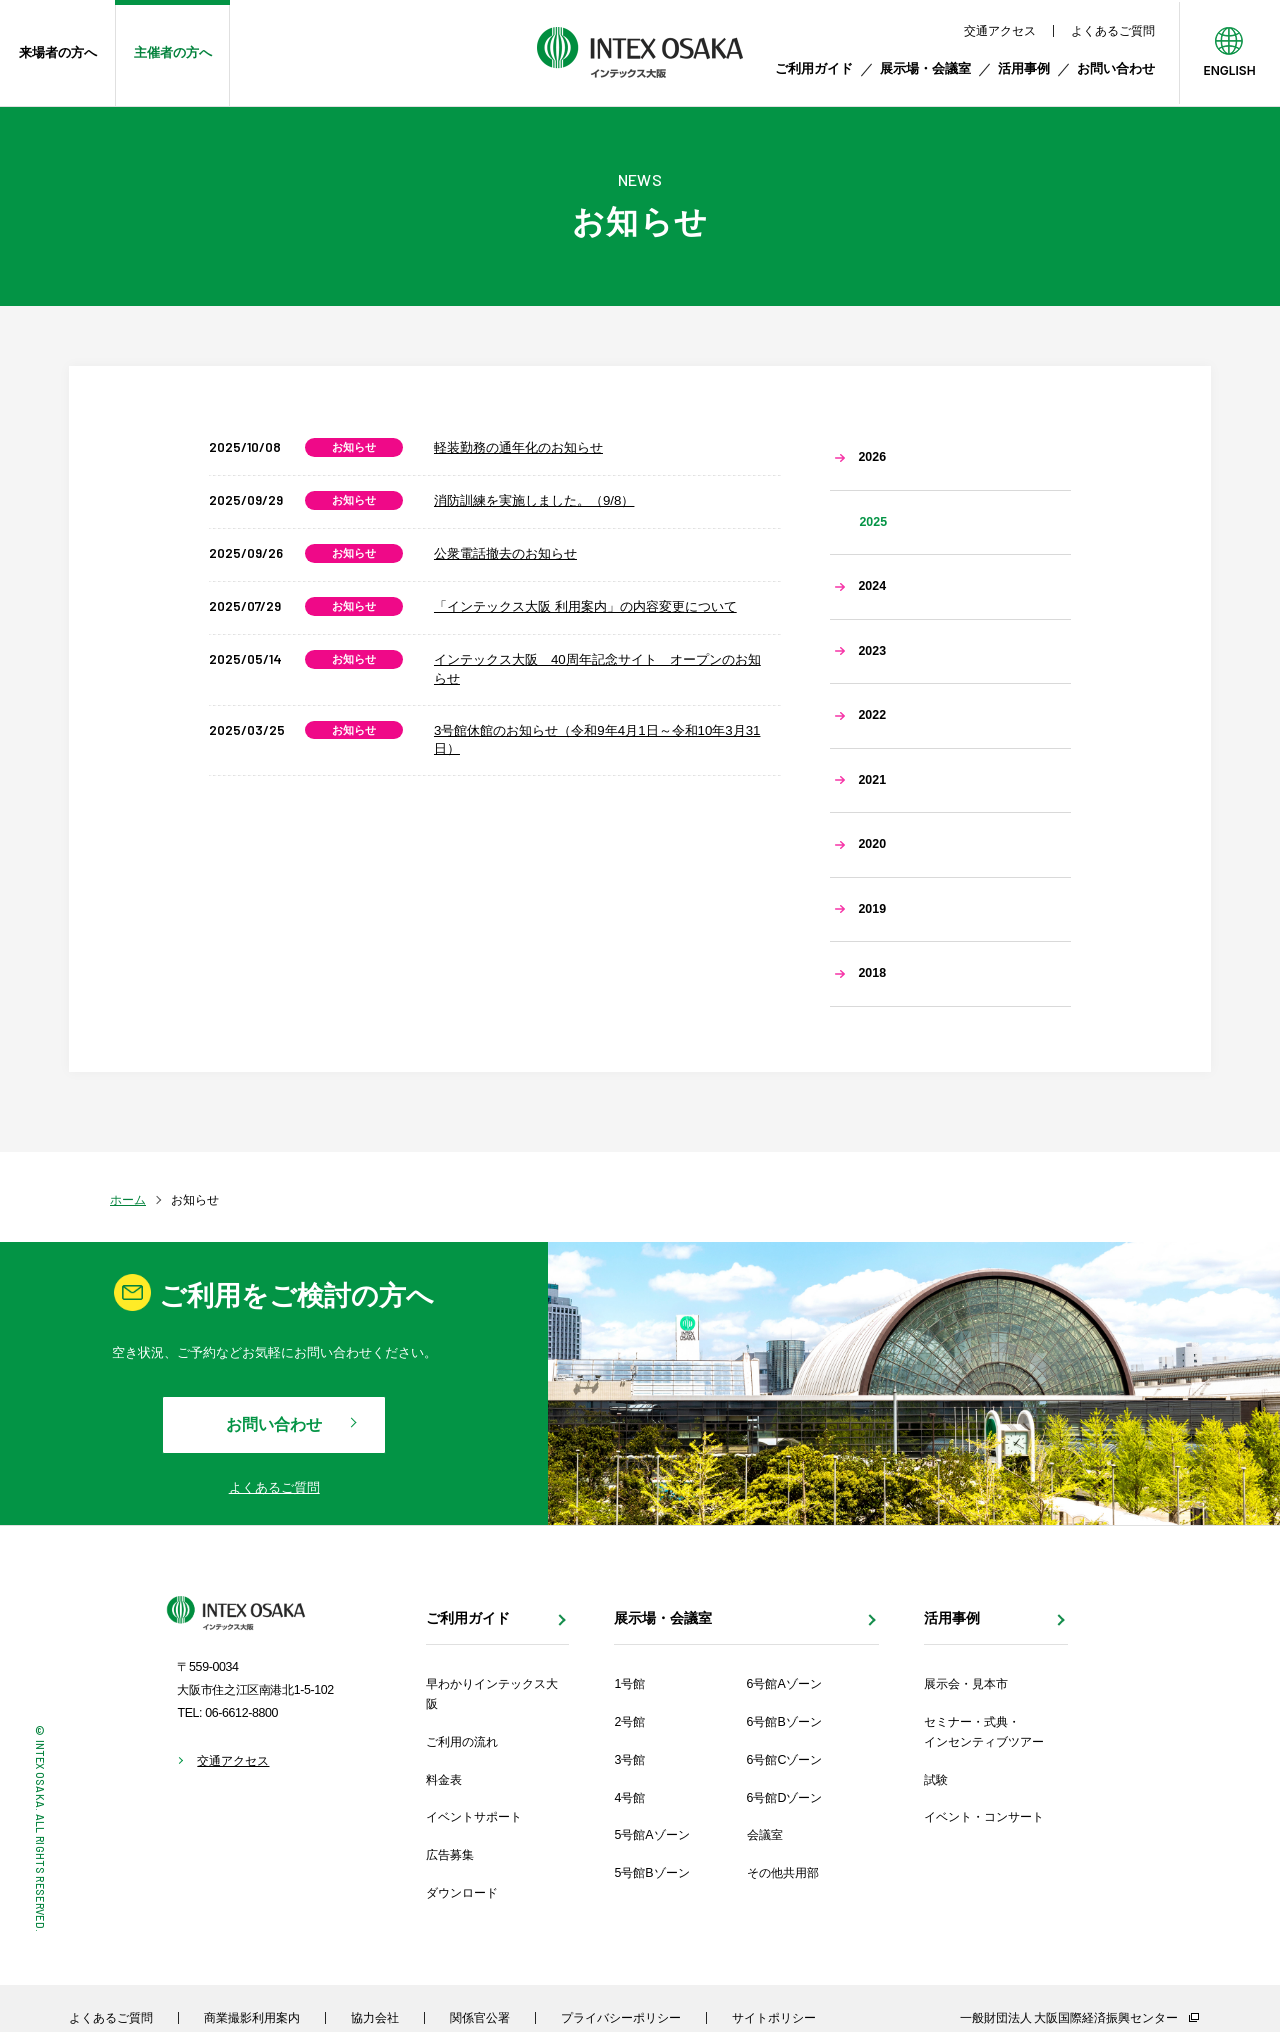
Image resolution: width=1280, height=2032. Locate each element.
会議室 (765, 1835)
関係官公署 (480, 2017)
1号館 (629, 1684)
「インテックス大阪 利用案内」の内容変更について (585, 606)
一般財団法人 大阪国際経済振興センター (1069, 2018)
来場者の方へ (58, 52)
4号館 (629, 1798)
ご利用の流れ (462, 1742)
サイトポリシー (774, 2017)
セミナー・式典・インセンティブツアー (984, 1732)
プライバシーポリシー (621, 2017)
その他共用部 (783, 1873)
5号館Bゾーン (651, 1873)
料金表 (444, 1780)
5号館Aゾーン (651, 1835)
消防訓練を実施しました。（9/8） (534, 500)
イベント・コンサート (984, 1817)
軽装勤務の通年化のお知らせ (518, 447)
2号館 (629, 1722)
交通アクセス (1000, 31)
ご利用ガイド (814, 68)
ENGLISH (1229, 70)
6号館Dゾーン (785, 1798)
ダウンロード (462, 1893)
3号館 (629, 1760)
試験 (936, 1780)
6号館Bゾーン (784, 1722)
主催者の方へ (173, 52)
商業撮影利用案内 (252, 2017)
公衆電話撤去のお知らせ (505, 553)
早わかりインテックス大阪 (492, 1694)
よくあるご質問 (1113, 31)
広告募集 (450, 1855)
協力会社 (375, 2017)
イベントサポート (474, 1817)
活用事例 (1024, 68)
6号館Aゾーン (784, 1684)
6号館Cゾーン (785, 1760)
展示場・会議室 (925, 68)
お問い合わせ (1116, 68)
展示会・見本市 (966, 1684)
